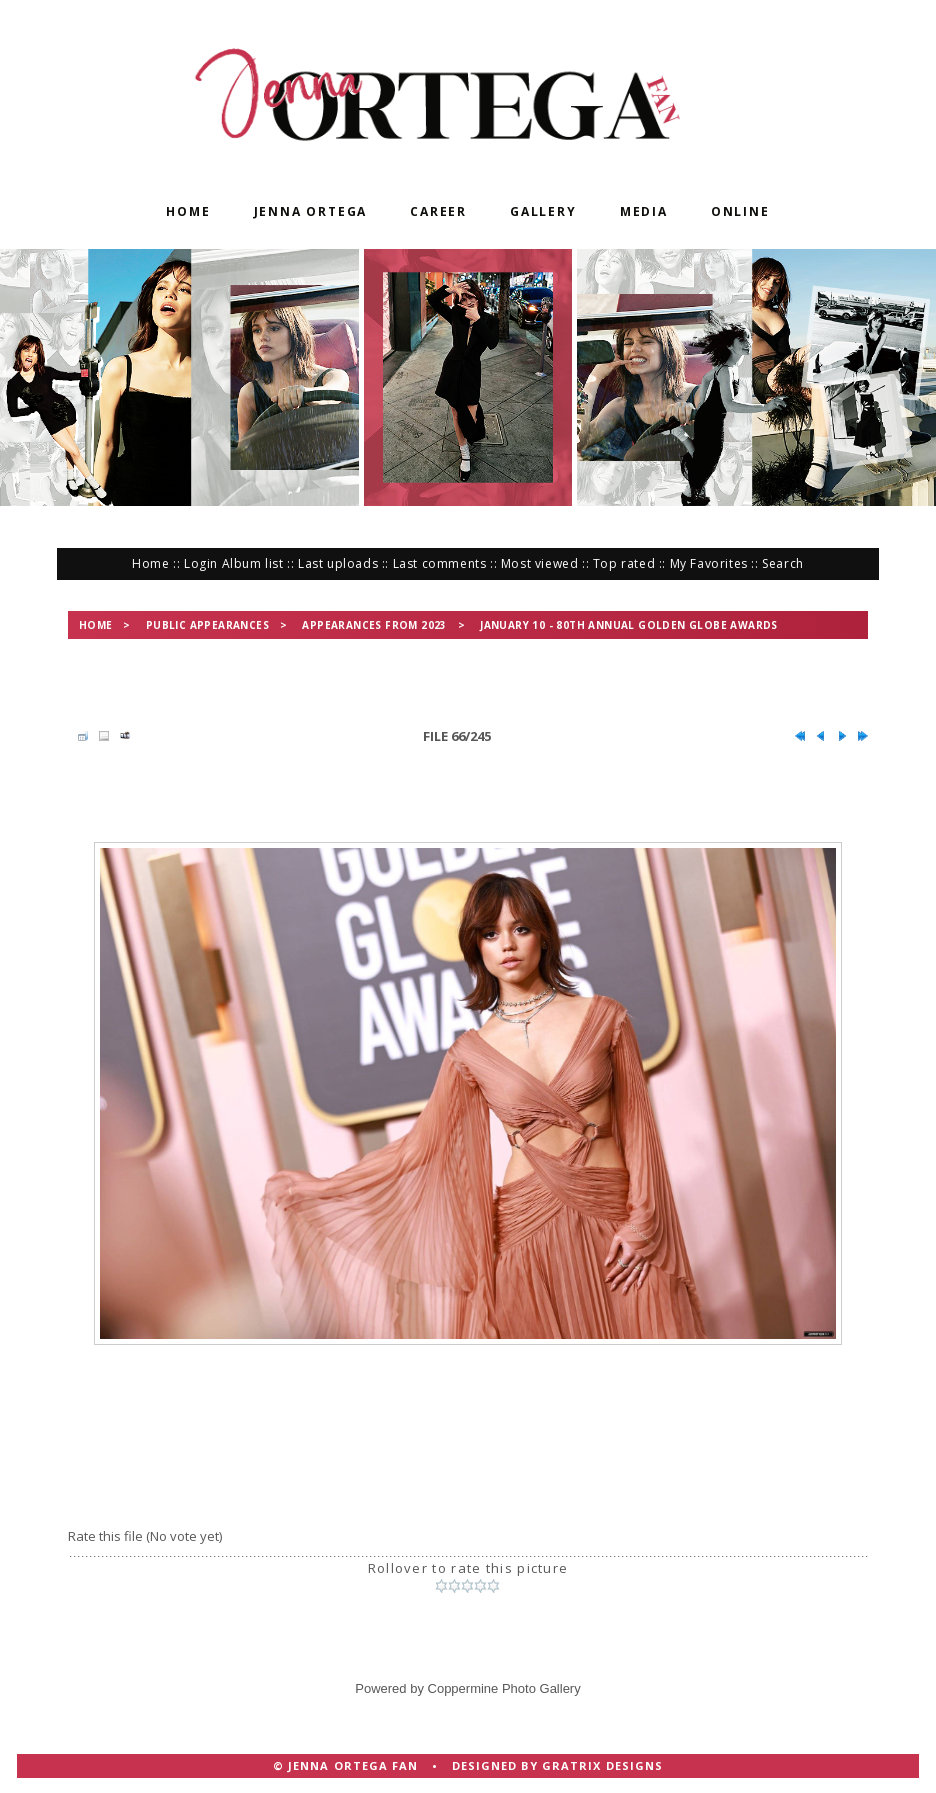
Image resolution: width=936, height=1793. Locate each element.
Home (188, 211)
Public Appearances (207, 625)
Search (783, 563)
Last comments (440, 563)
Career (438, 211)
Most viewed (540, 563)
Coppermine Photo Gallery (504, 1688)
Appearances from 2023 (374, 625)
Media (644, 211)
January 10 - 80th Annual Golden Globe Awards (629, 625)
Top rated (624, 563)
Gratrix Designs (603, 1765)
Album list (253, 563)
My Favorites (709, 563)
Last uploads (338, 563)
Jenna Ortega (311, 211)
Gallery (543, 211)
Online (740, 211)
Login (201, 563)
